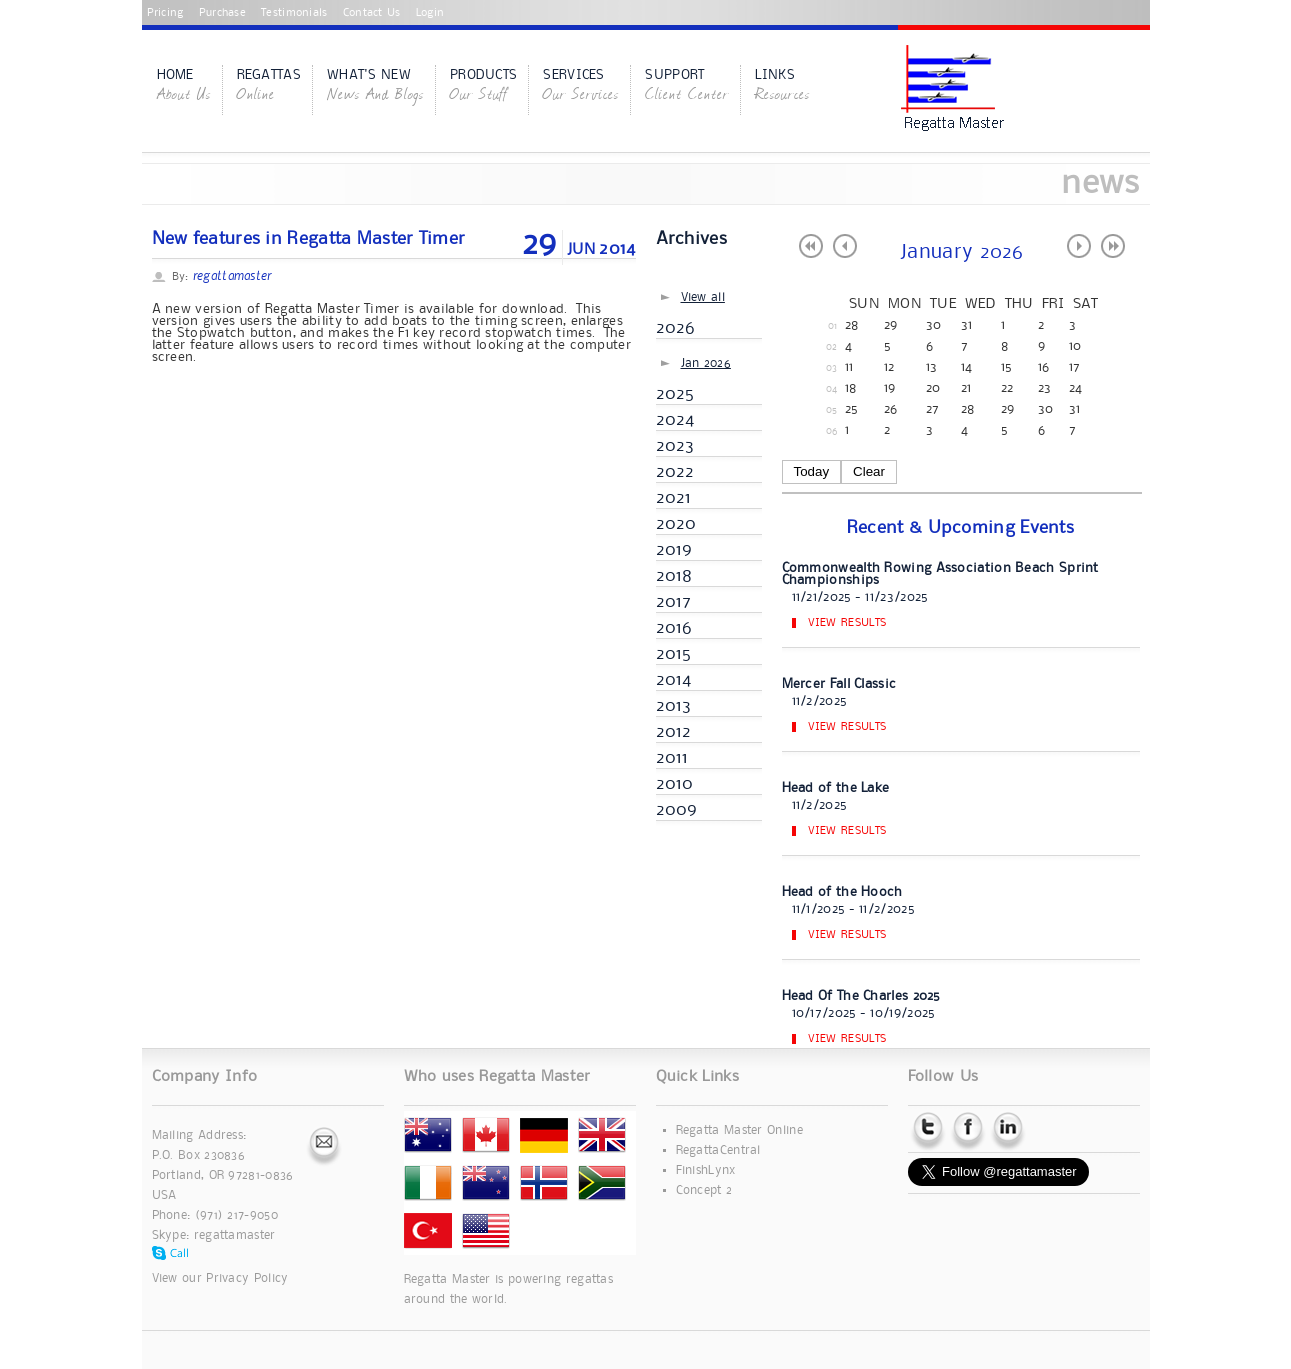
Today (812, 471)
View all (703, 297)
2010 (675, 784)
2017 (674, 602)
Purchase (222, 13)
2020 (676, 524)
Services (581, 87)
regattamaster (235, 1235)
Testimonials (294, 13)
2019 (674, 550)
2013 (674, 706)
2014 (674, 680)
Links (782, 87)
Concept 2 (704, 1190)
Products (483, 87)
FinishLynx (706, 1170)
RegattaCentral (718, 1150)
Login (430, 13)
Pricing (165, 13)
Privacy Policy (247, 1278)
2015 (674, 654)
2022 (675, 472)
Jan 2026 (706, 363)
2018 (674, 576)
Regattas (269, 87)
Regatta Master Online (739, 1130)
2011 (672, 758)
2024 (675, 420)
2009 (677, 810)
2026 (676, 328)
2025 (675, 394)
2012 (674, 732)
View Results (847, 623)
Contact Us (372, 13)
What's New (375, 87)
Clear (869, 471)
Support (687, 87)
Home (184, 87)
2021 (674, 498)
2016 (674, 628)
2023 (675, 446)
